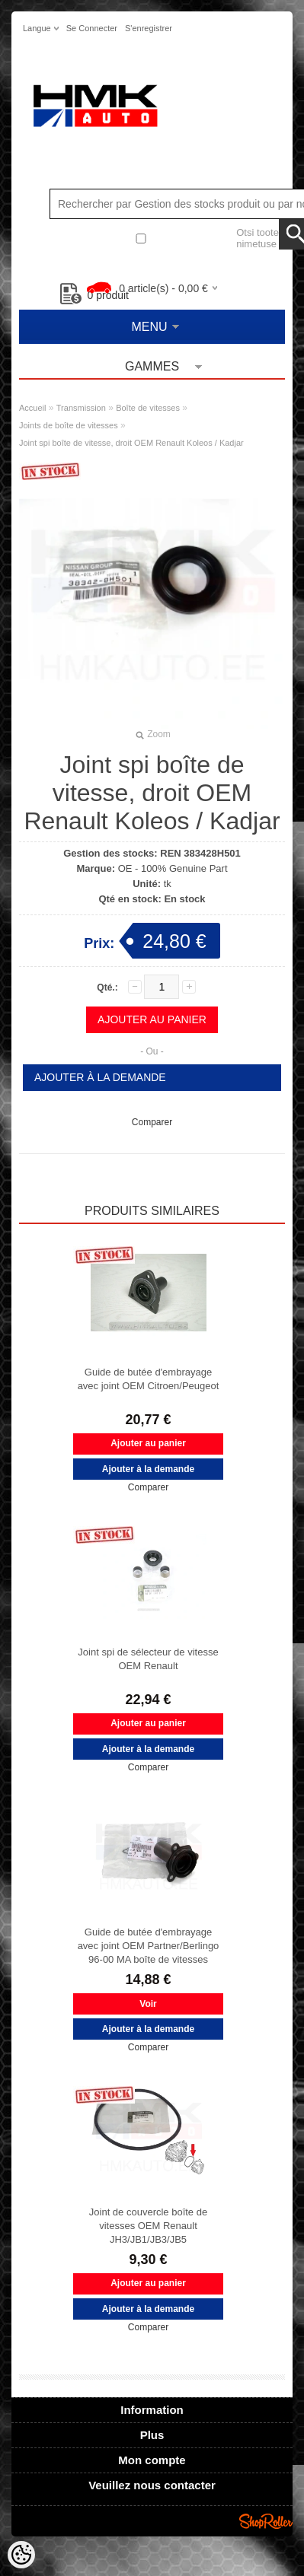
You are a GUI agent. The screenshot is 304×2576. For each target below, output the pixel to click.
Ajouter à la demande (100, 1077)
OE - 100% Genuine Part (173, 868)
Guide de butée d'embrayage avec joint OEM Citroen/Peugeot (148, 1378)
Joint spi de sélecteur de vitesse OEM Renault (148, 1658)
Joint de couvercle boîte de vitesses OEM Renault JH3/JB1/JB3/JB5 (148, 2225)
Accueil (32, 407)
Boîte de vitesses (148, 407)
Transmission (81, 407)
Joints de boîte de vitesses (68, 425)
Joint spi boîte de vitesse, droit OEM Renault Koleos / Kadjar (131, 442)
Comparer (152, 1122)
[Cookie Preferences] (21, 2554)
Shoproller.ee (266, 2521)
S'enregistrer (148, 28)
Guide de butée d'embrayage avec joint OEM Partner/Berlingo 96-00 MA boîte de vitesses (148, 1945)
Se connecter (91, 28)
